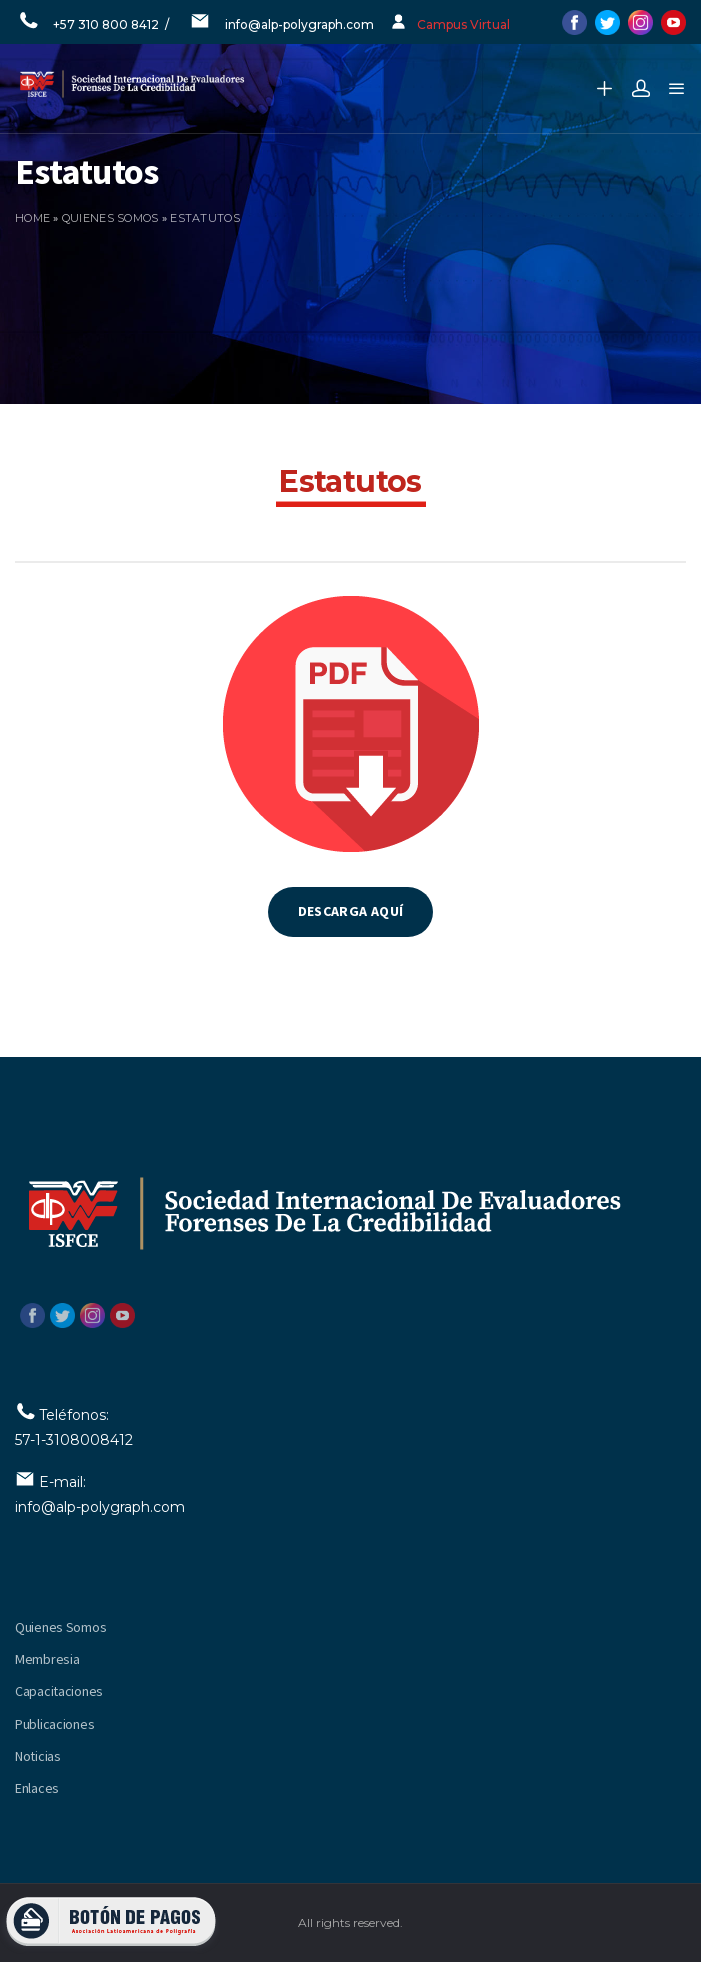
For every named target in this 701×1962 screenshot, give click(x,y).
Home (32, 218)
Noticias (38, 1756)
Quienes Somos (60, 1627)
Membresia (47, 1659)
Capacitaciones (59, 1691)
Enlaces (37, 1788)
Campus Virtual (463, 24)
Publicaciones (54, 1724)
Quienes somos (110, 218)
